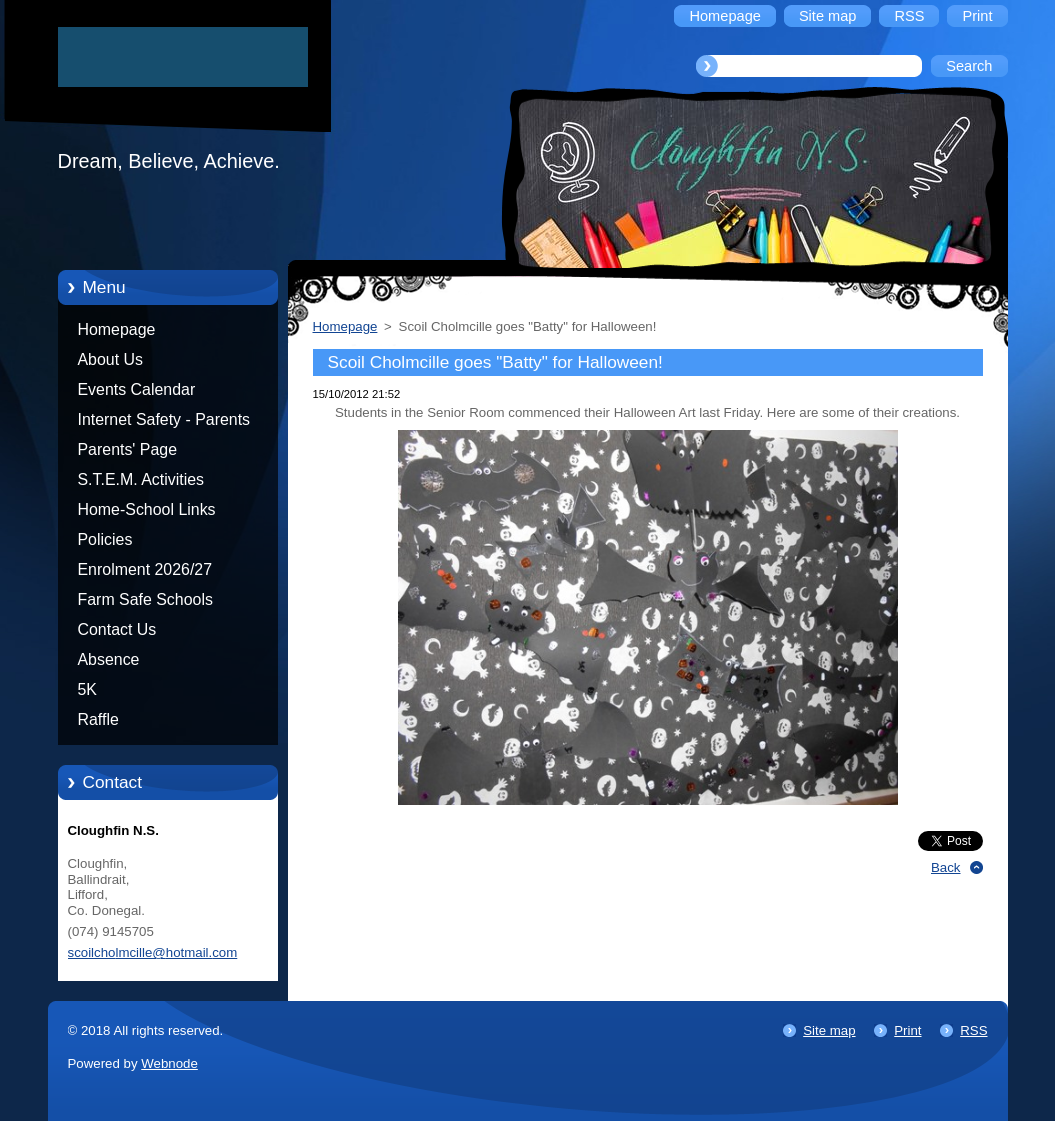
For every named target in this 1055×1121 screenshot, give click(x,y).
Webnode (169, 1063)
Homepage (117, 329)
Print (907, 1030)
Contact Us (117, 629)
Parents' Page (128, 449)
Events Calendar (137, 389)
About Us (111, 359)
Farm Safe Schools (145, 599)
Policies (105, 539)
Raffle (98, 719)
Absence (109, 659)
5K (87, 689)
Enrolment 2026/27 (145, 569)
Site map (829, 1030)
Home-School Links (147, 509)
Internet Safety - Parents (164, 419)
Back (946, 867)
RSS (973, 1030)
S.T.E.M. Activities (141, 479)
